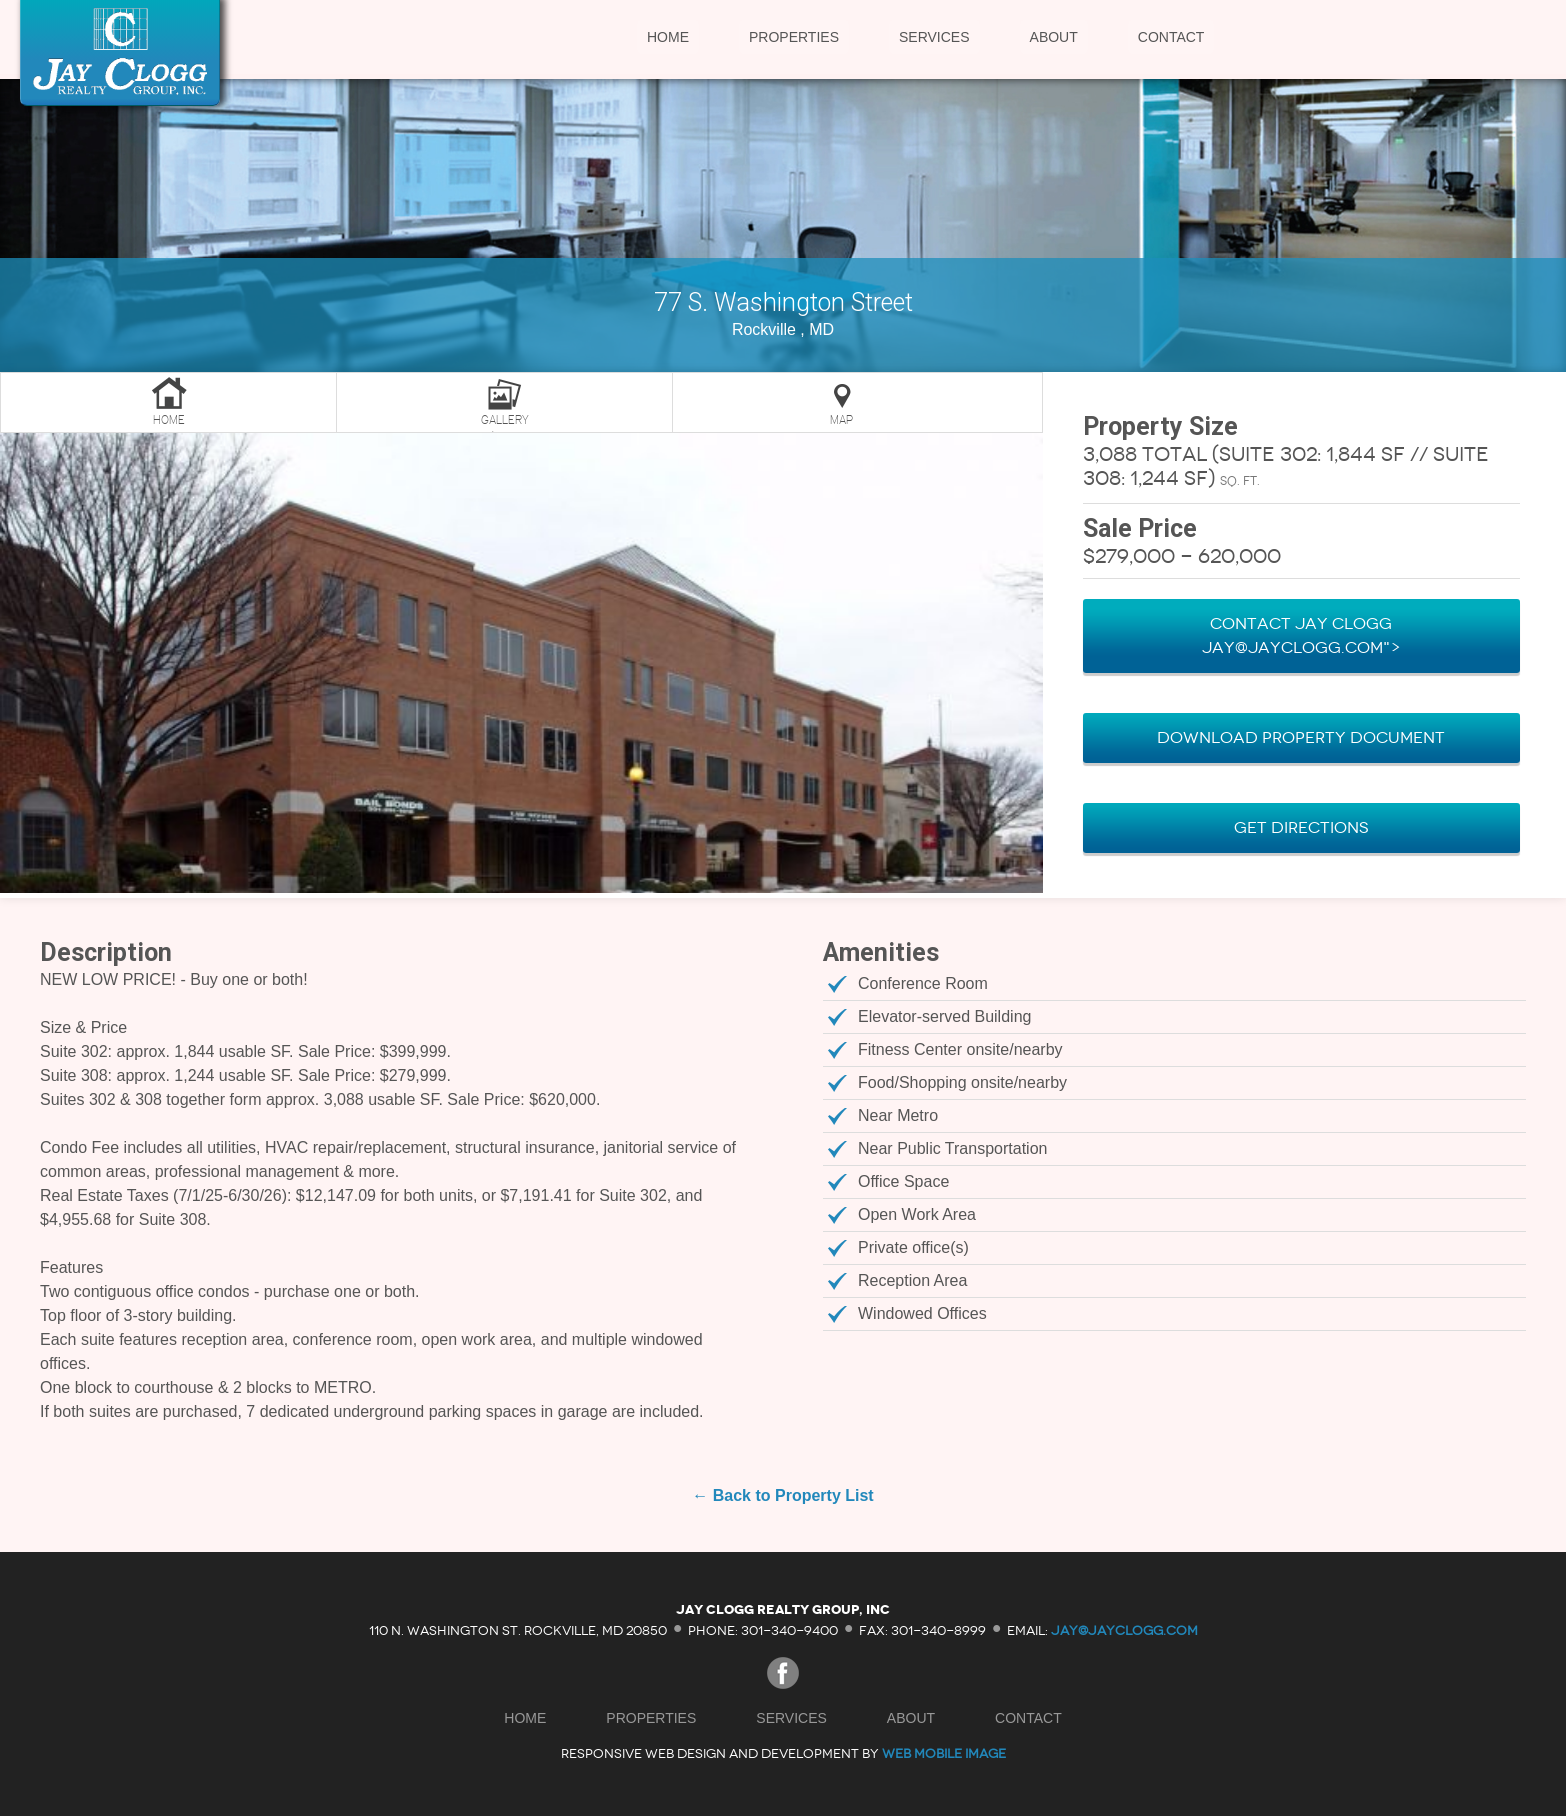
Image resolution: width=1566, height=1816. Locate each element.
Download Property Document (1301, 737)
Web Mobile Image (944, 1753)
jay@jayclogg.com (1124, 1629)
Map (841, 420)
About (1054, 37)
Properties (794, 37)
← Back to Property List (782, 1495)
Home (668, 37)
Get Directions (1301, 827)
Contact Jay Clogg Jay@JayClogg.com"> (1301, 635)
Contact (1171, 37)
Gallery (505, 420)
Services (934, 37)
